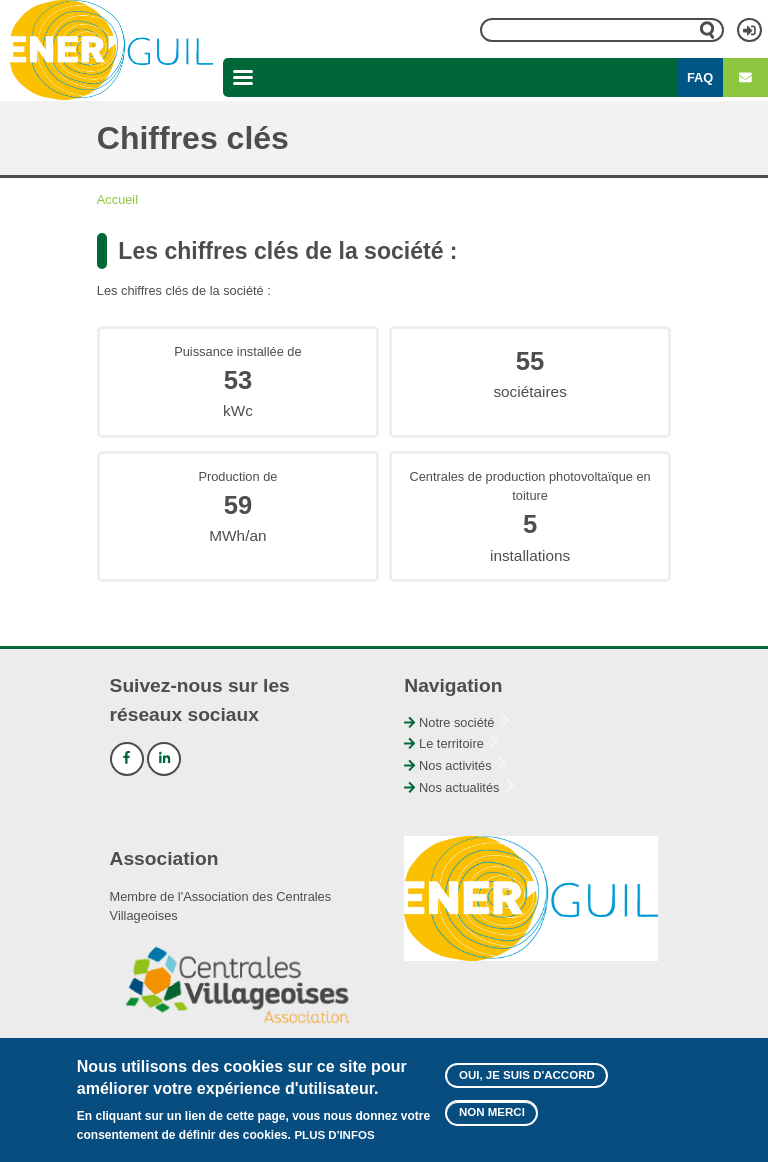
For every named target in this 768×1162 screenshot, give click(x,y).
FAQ (700, 77)
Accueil (117, 199)
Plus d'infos (334, 1144)
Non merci (492, 1121)
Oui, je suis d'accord (527, 1083)
